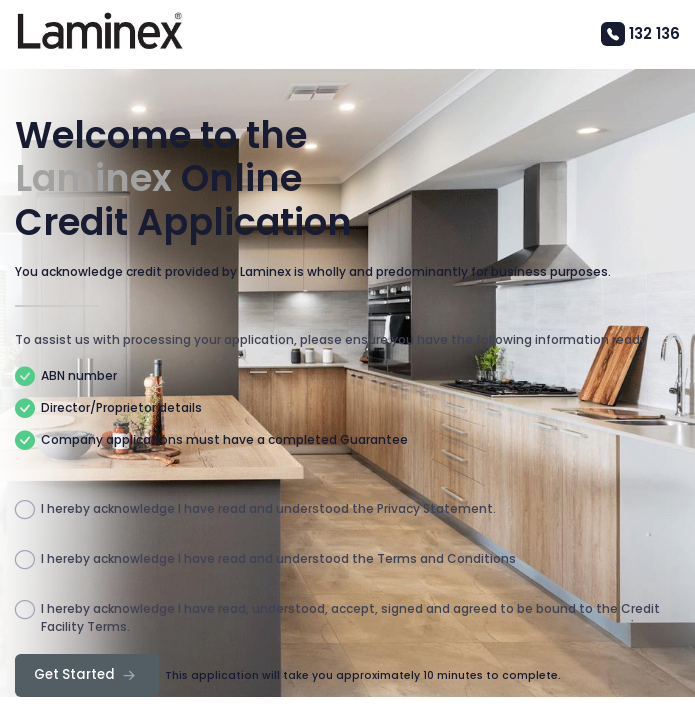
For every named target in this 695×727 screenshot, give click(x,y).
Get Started (87, 675)
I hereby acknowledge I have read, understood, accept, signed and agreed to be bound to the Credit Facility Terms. (337, 618)
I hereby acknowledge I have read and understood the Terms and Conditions (265, 560)
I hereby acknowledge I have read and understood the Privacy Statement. (255, 510)
